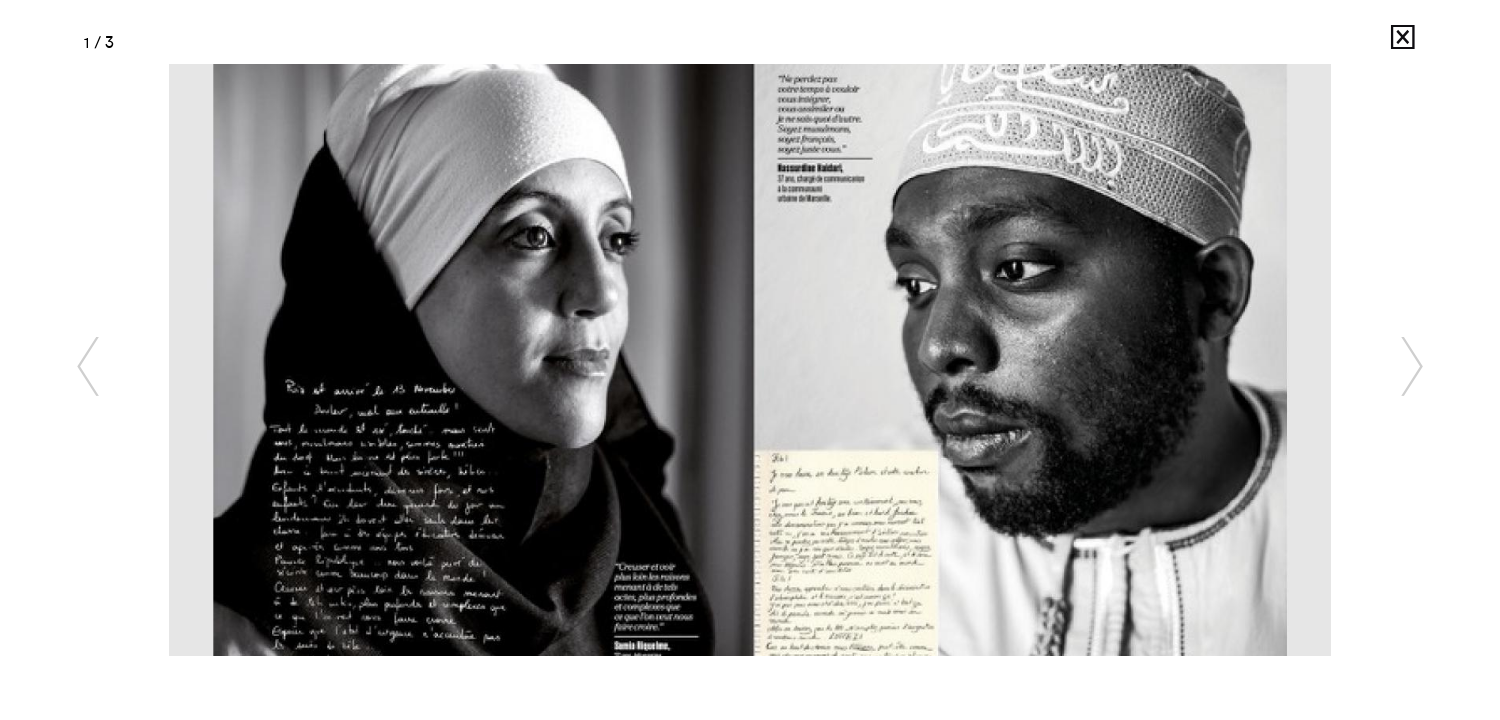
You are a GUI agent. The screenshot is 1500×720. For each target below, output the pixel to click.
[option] (750, 360)
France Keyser (1348, 42)
